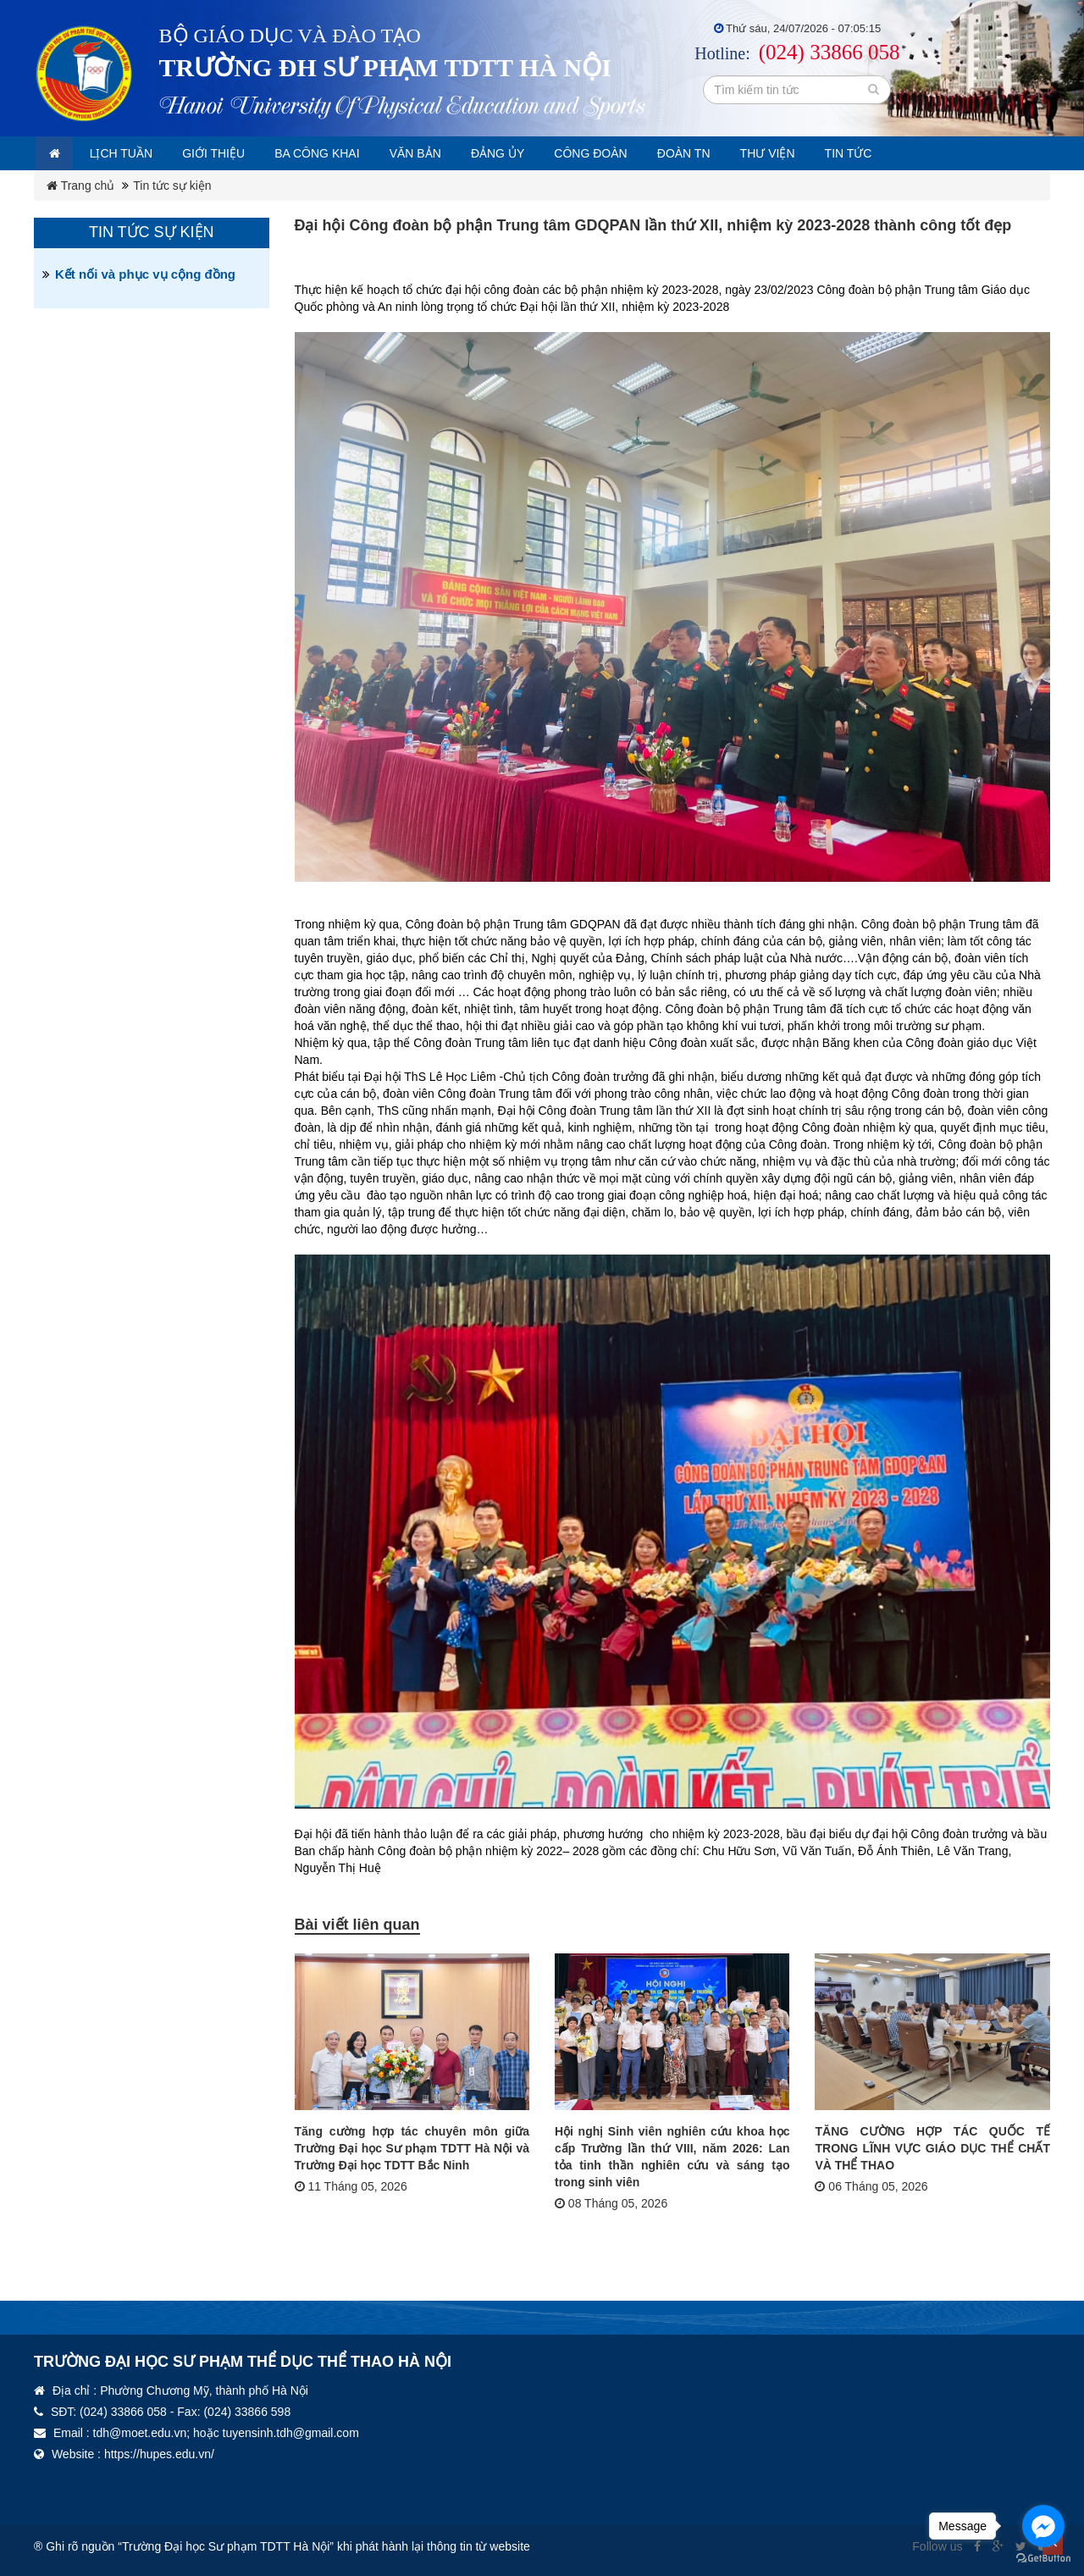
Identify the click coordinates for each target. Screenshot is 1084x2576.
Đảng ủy (544, 153)
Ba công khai (346, 153)
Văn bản (453, 153)
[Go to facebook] (1043, 2526)
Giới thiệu (233, 153)
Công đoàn (645, 153)
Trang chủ (80, 185)
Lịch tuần (132, 153)
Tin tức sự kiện (172, 185)
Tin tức (926, 153)
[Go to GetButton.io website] (1043, 2558)
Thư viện (838, 153)
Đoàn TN (747, 153)
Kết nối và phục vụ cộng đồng (145, 274)
